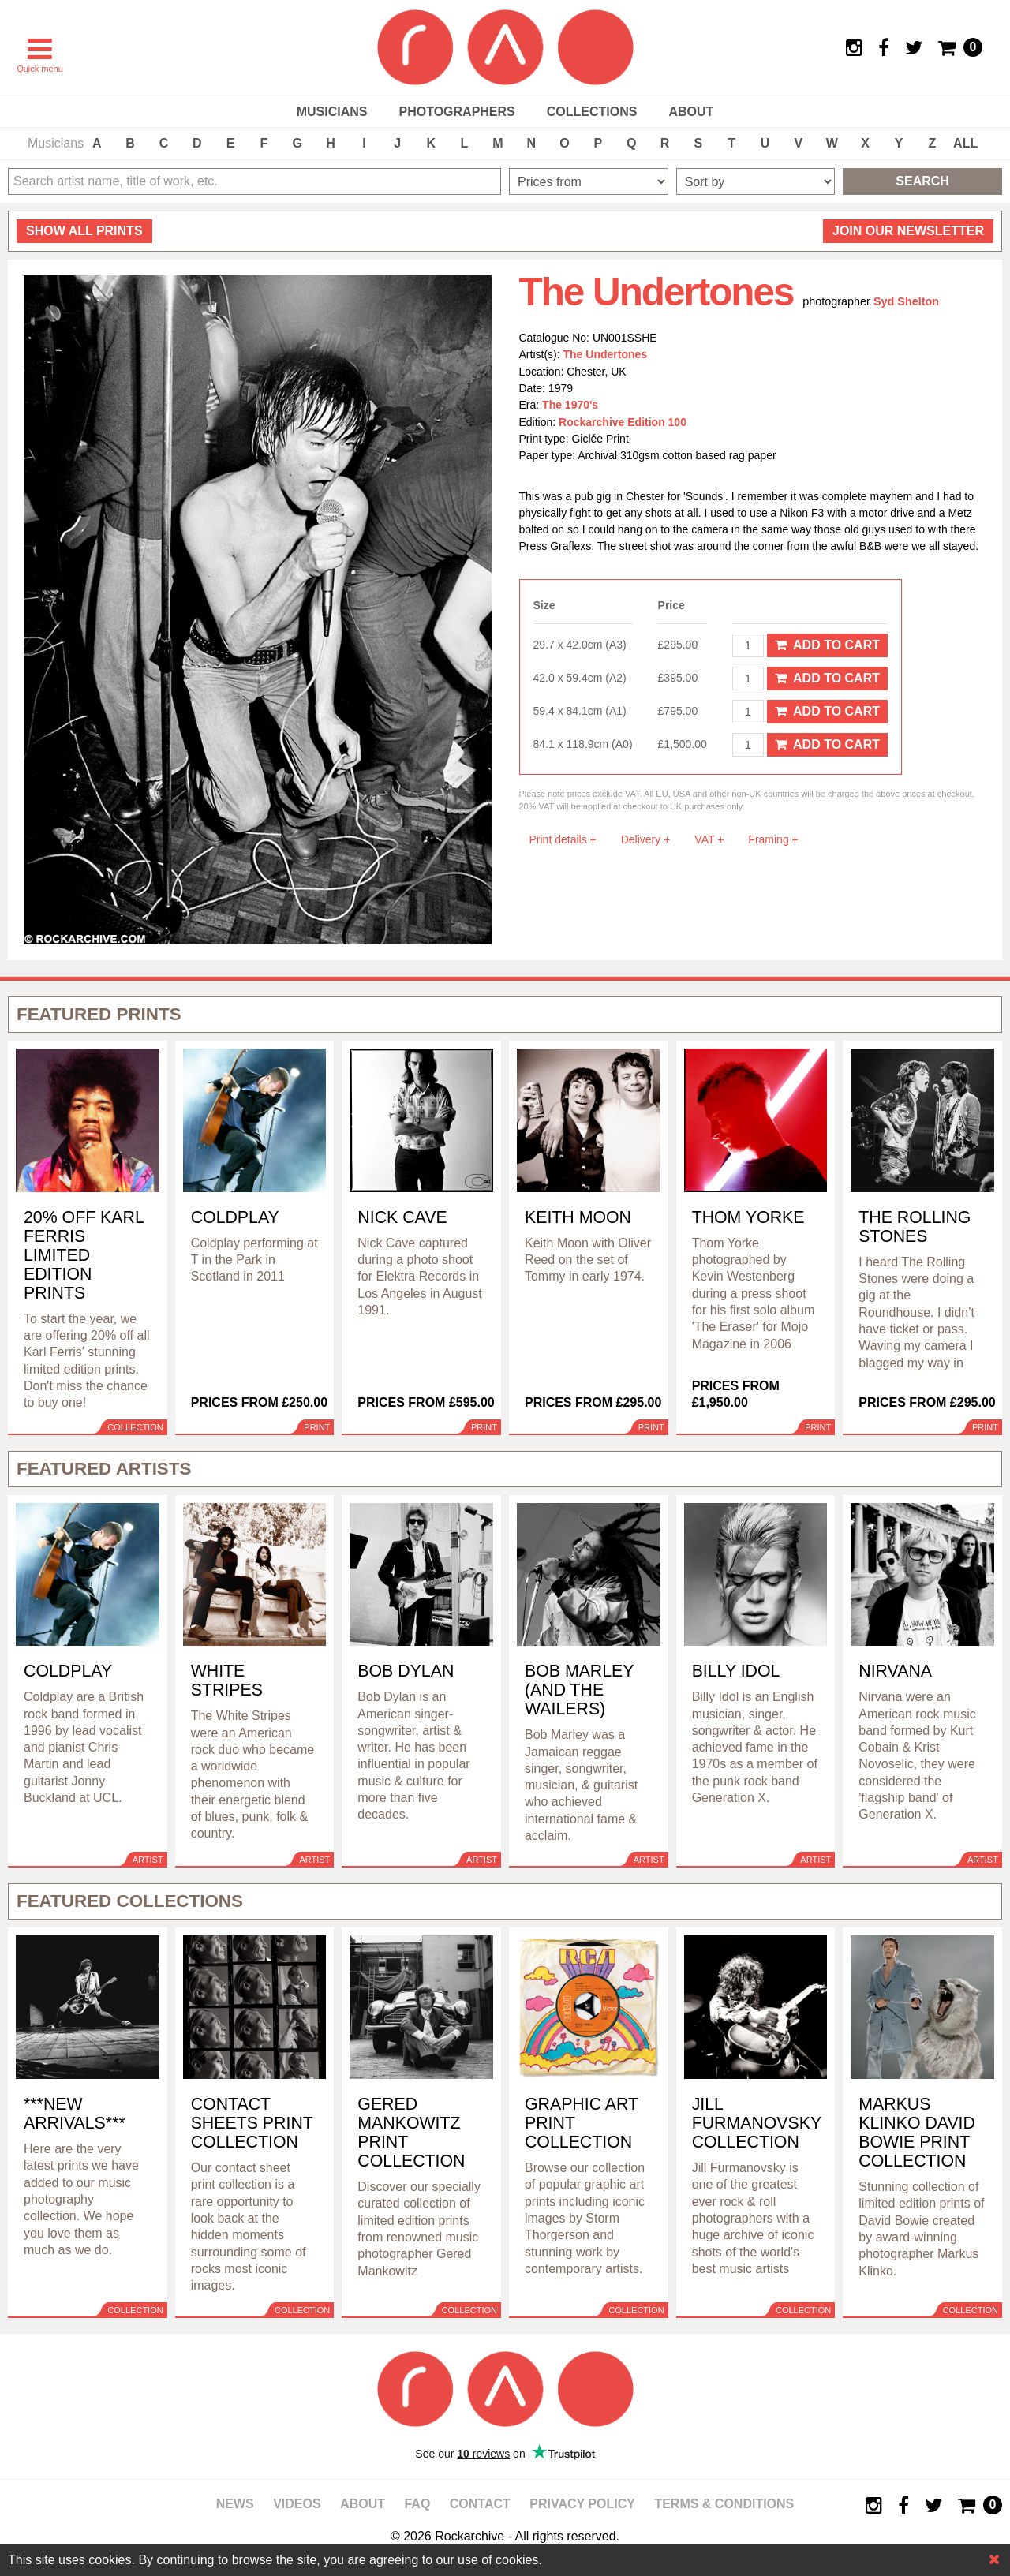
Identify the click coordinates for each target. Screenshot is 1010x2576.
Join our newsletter (908, 230)
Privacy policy (582, 2504)
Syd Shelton (906, 301)
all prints (84, 230)
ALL (965, 143)
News (235, 2504)
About (690, 111)
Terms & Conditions (724, 2504)
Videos (296, 2504)
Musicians (332, 111)
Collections (592, 111)
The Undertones (605, 354)
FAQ (417, 2504)
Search (922, 181)
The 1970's (570, 404)
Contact (480, 2504)
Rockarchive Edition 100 (622, 422)
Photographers (456, 111)
